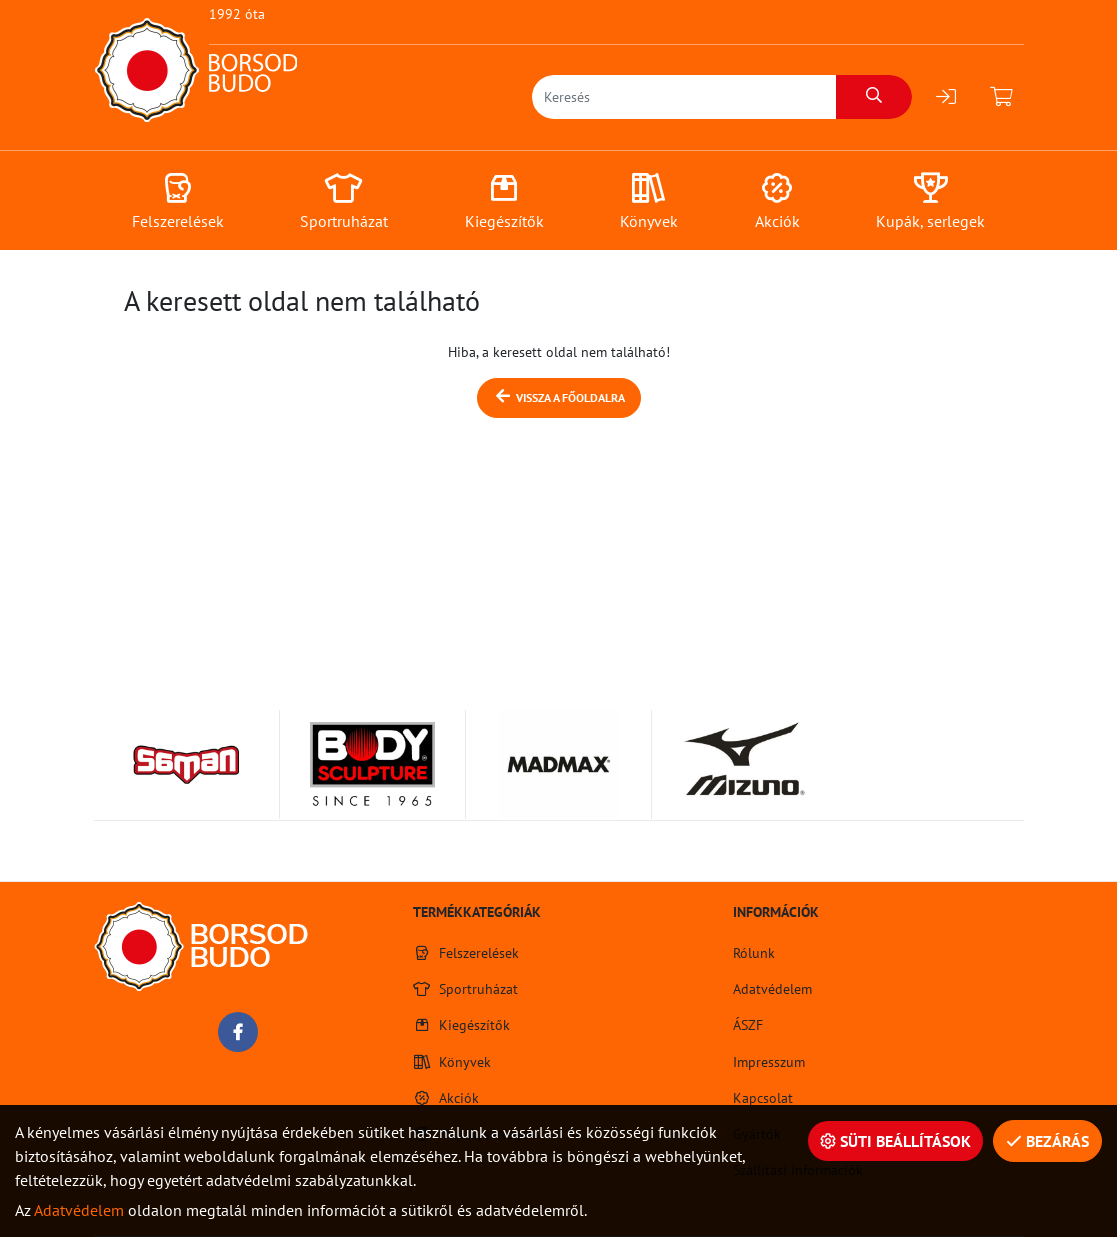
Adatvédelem (79, 1210)
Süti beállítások (895, 1141)
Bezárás (1047, 1141)
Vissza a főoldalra (559, 396)
